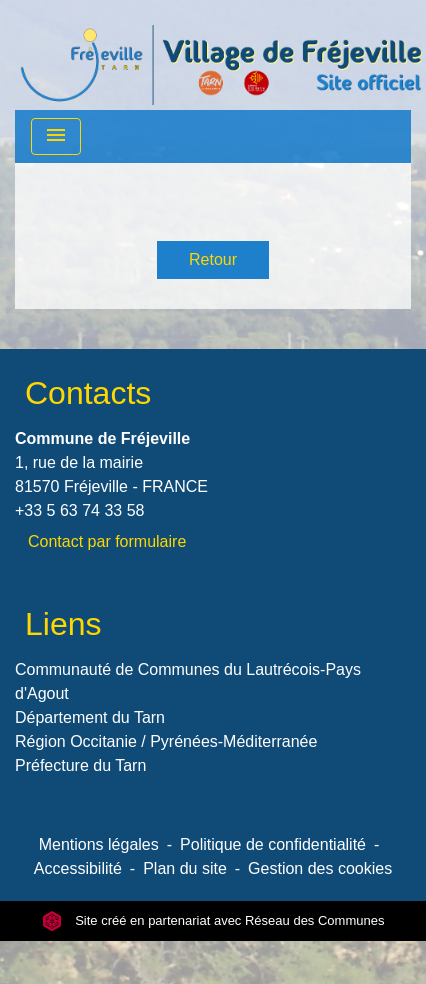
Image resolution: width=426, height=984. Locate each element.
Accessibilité (78, 868)
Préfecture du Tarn (80, 765)
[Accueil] (221, 55)
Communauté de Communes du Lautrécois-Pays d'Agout (188, 681)
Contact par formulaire (107, 541)
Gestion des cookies (320, 868)
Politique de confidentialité (273, 844)
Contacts (88, 393)
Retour (213, 259)
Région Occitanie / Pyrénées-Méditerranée (166, 741)
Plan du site (185, 868)
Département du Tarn (90, 717)
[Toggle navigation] (56, 136)
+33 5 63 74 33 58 (79, 510)
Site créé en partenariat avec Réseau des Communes (213, 920)
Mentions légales (99, 844)
